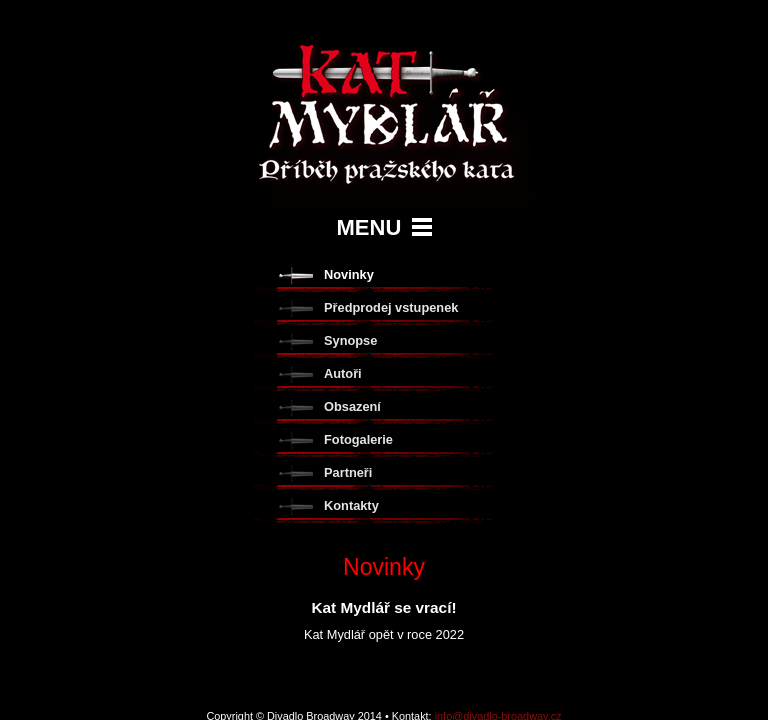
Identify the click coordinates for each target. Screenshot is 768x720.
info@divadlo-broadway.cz (498, 432)
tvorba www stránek (384, 449)
